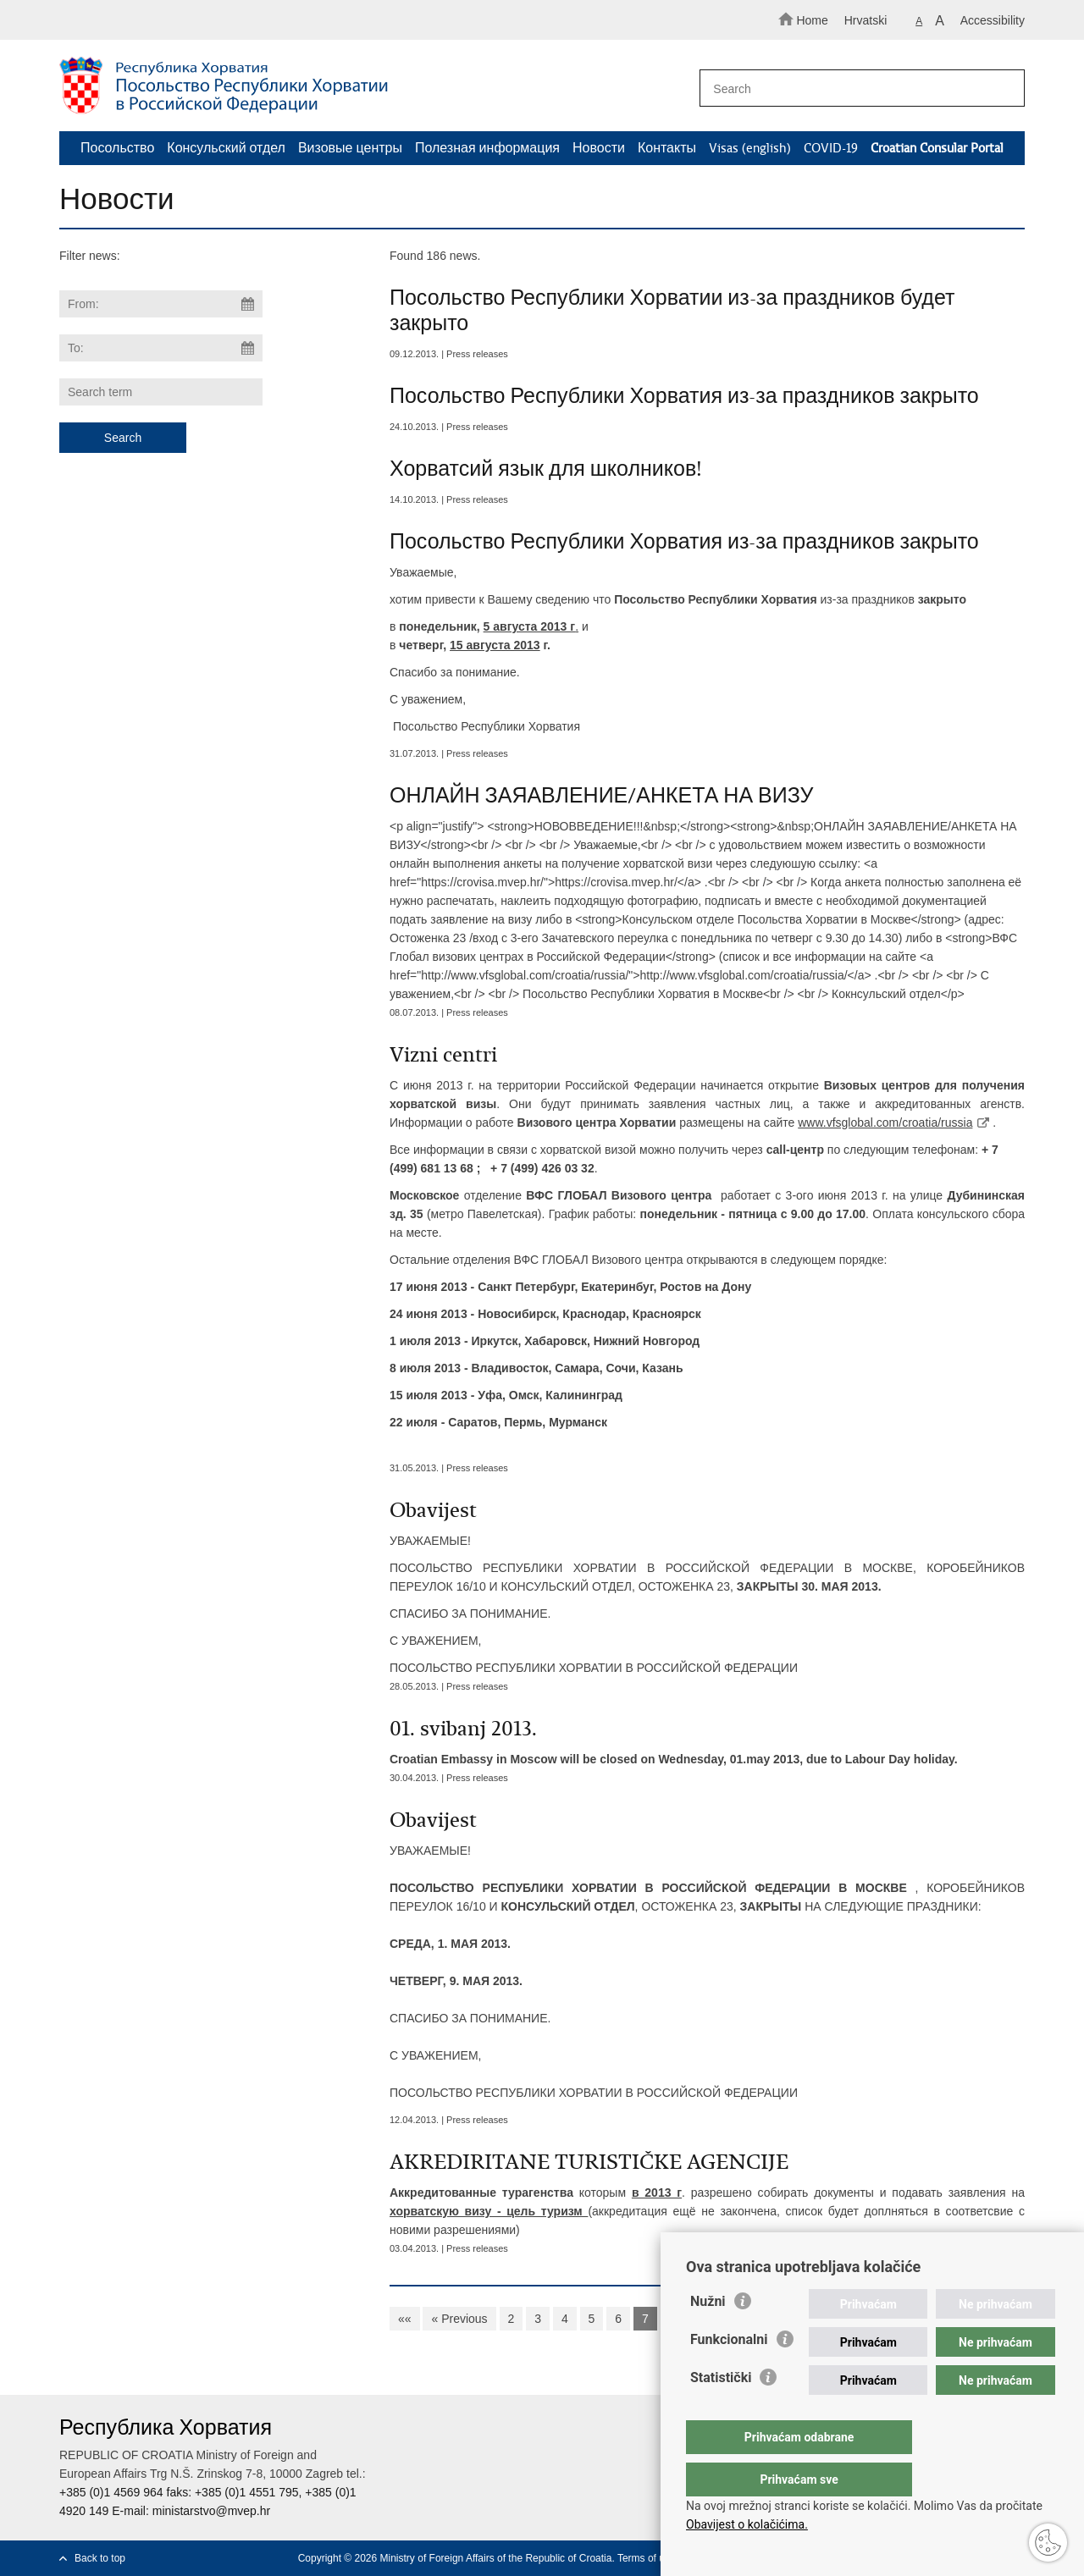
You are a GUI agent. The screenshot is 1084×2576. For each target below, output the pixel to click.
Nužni (708, 2335)
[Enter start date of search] (161, 303)
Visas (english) (750, 148)
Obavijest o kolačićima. (747, 2524)
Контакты (667, 148)
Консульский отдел (226, 148)
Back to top (100, 2558)
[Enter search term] (854, 88)
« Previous (459, 2318)
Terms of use (646, 2558)
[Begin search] (1004, 88)
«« (405, 2318)
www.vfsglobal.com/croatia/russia (885, 1122)
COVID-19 (831, 148)
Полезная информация (487, 148)
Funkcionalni (729, 2373)
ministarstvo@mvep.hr (211, 2511)
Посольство (117, 148)
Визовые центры (350, 148)
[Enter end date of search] (161, 347)
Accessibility (992, 20)
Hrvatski (866, 20)
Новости (598, 148)
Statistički (720, 2411)
